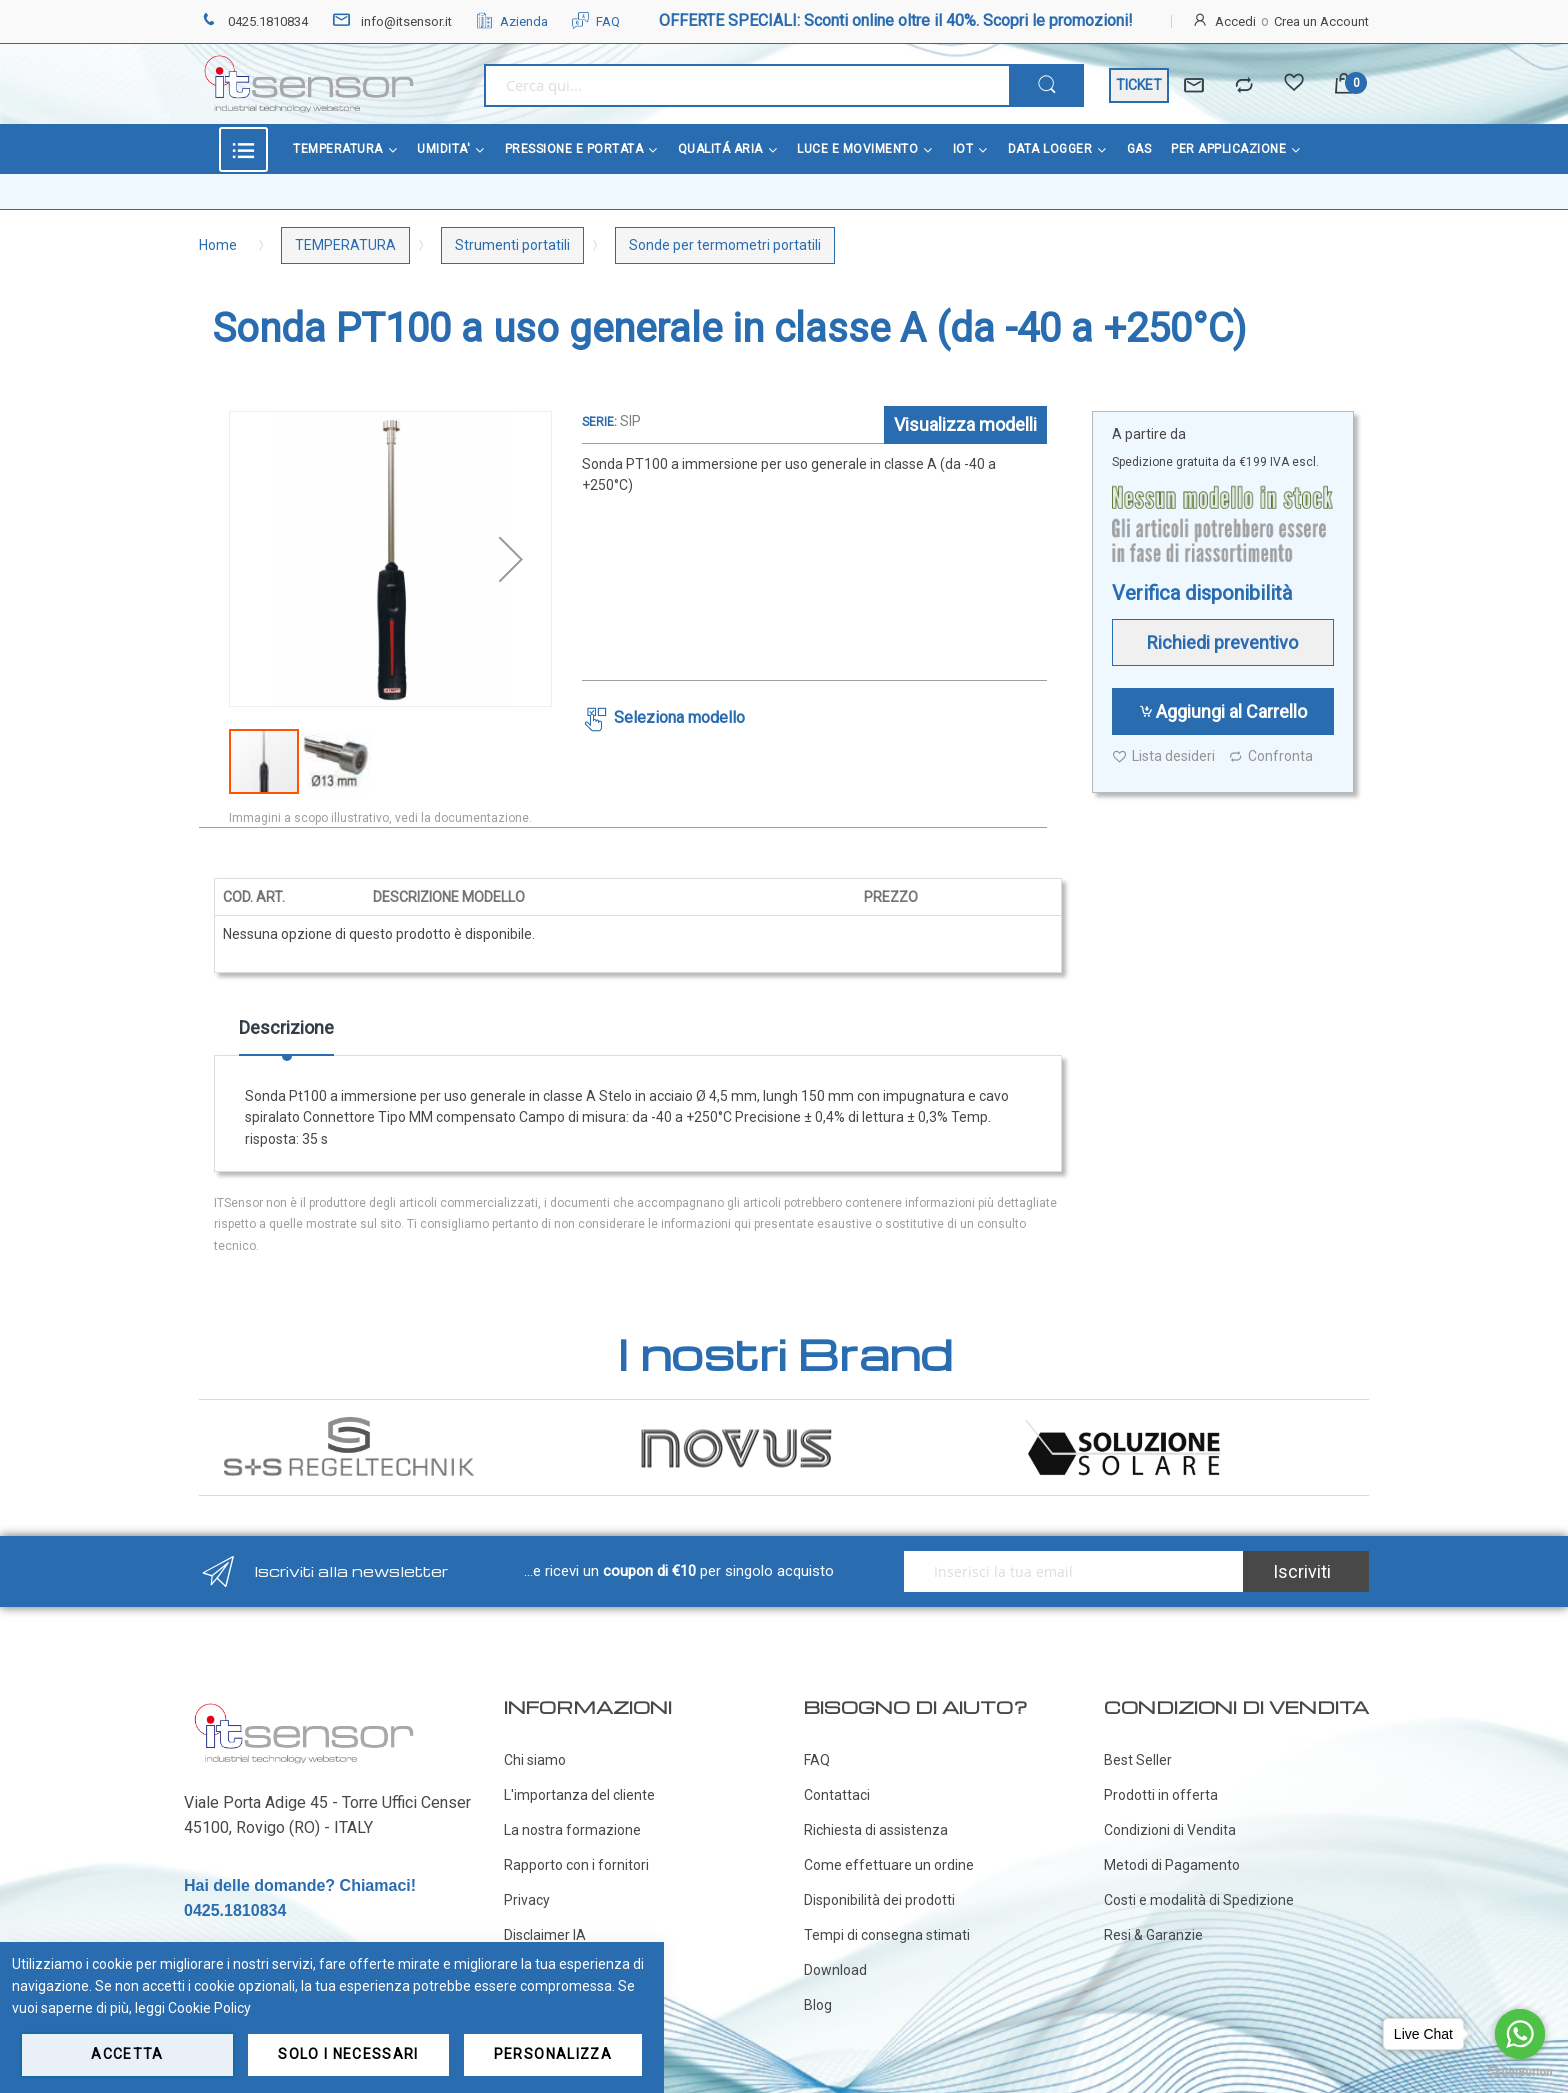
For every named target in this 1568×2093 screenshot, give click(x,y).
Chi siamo (535, 1760)
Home (218, 245)
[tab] (286, 1035)
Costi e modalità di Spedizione (1199, 1900)
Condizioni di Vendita (1170, 1830)
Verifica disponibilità (1202, 593)
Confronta (1270, 756)
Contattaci (837, 1795)
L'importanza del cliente (579, 1795)
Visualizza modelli (965, 424)
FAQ (596, 21)
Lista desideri (1163, 756)
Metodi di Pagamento (1172, 1865)
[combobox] (746, 85)
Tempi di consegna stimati (887, 1935)
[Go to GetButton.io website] (1520, 2072)
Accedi (1235, 21)
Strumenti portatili (512, 245)
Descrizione (286, 1027)
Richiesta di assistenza (876, 1830)
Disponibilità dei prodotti (879, 1900)
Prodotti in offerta (1161, 1795)
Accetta (127, 2054)
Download (835, 1970)
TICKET (1139, 85)
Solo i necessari (348, 2054)
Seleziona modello (679, 717)
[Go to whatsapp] (1520, 2034)
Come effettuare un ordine (889, 1865)
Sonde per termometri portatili (725, 245)
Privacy (527, 1900)
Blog (818, 2005)
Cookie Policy (209, 2008)
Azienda (512, 21)
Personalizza (553, 2054)
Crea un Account (1321, 21)
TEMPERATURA (345, 245)
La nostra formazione (572, 1830)
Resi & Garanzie (1153, 1935)
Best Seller (1138, 1760)
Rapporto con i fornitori (576, 1865)
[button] (511, 559)
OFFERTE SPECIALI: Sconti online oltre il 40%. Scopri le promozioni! (896, 20)
